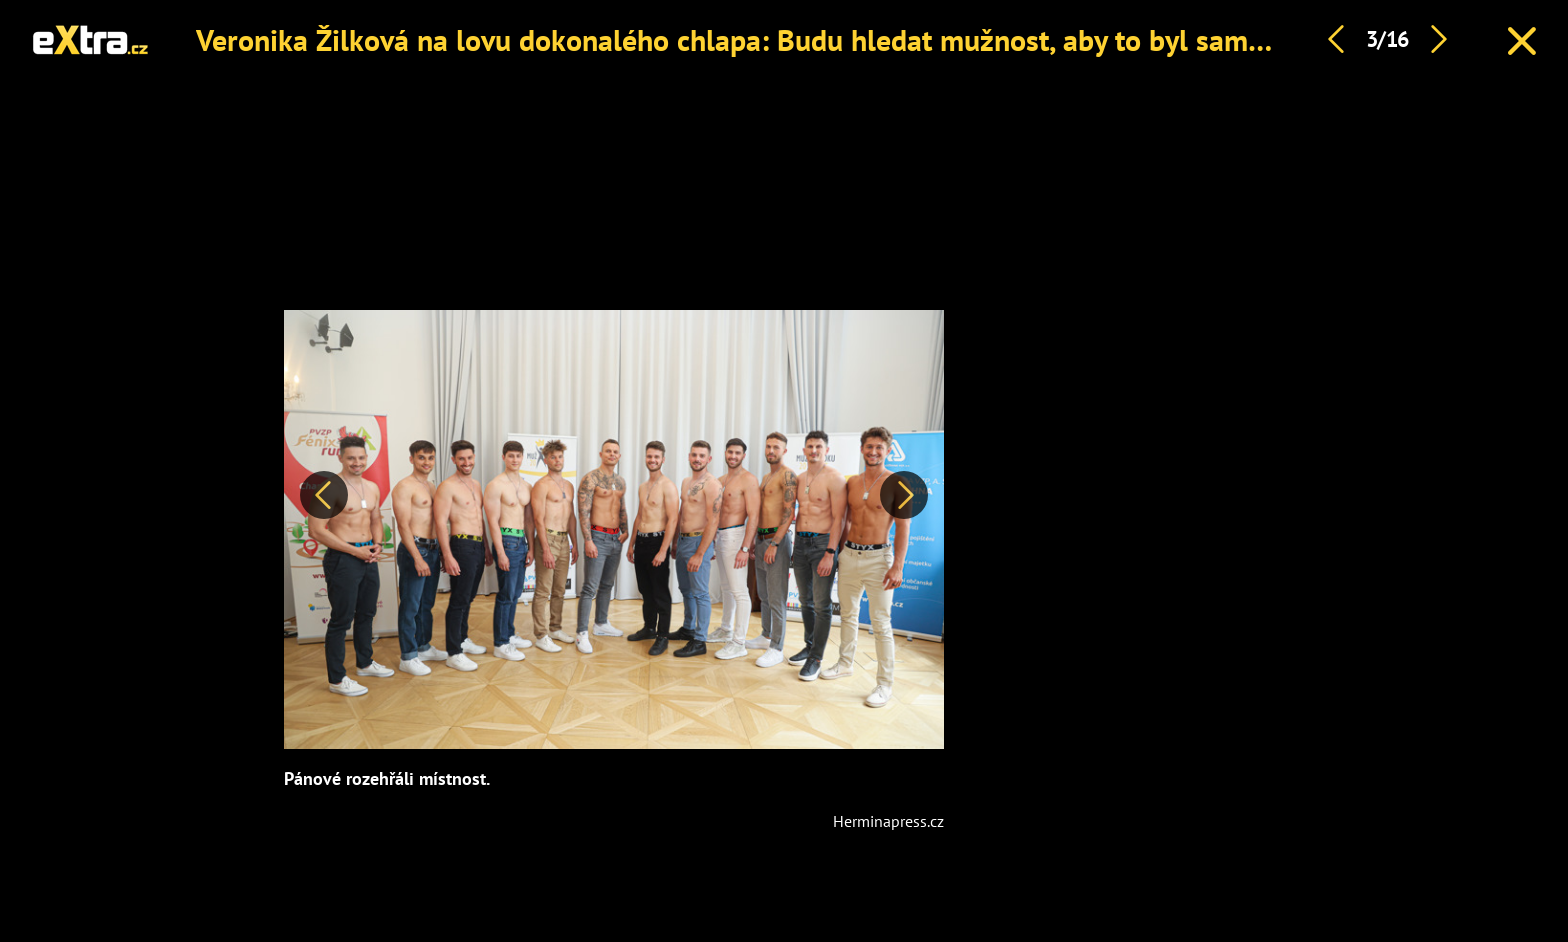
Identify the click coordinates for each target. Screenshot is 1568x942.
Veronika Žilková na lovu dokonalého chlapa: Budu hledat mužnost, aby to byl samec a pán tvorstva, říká (860, 39)
